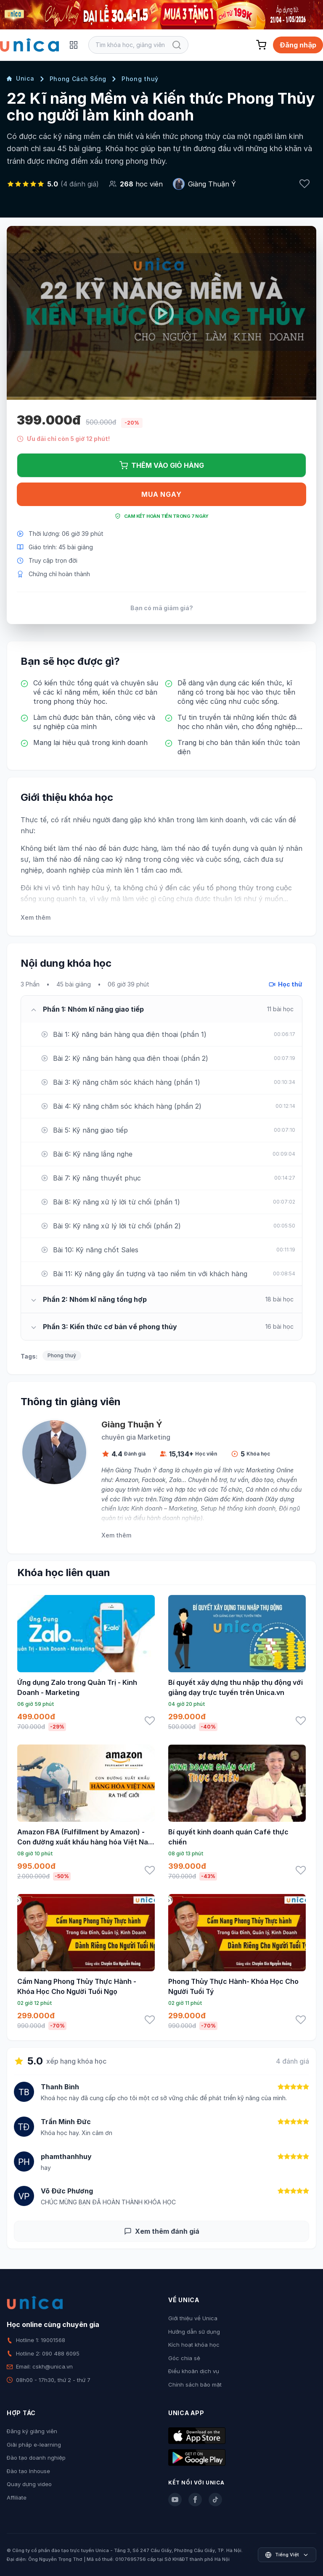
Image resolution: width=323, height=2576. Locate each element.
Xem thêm (35, 917)
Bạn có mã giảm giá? (161, 607)
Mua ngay (161, 494)
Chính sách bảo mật (195, 2384)
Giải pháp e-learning (34, 2444)
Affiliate (16, 2497)
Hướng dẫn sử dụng (194, 2331)
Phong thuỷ (140, 78)
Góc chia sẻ (184, 2358)
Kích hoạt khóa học (194, 2344)
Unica (20, 78)
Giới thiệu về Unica (192, 2318)
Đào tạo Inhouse (28, 2471)
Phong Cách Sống (78, 78)
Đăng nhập (298, 45)
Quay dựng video (29, 2484)
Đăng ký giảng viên (32, 2431)
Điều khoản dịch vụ (193, 2371)
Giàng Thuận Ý (212, 184)
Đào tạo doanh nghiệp (36, 2457)
